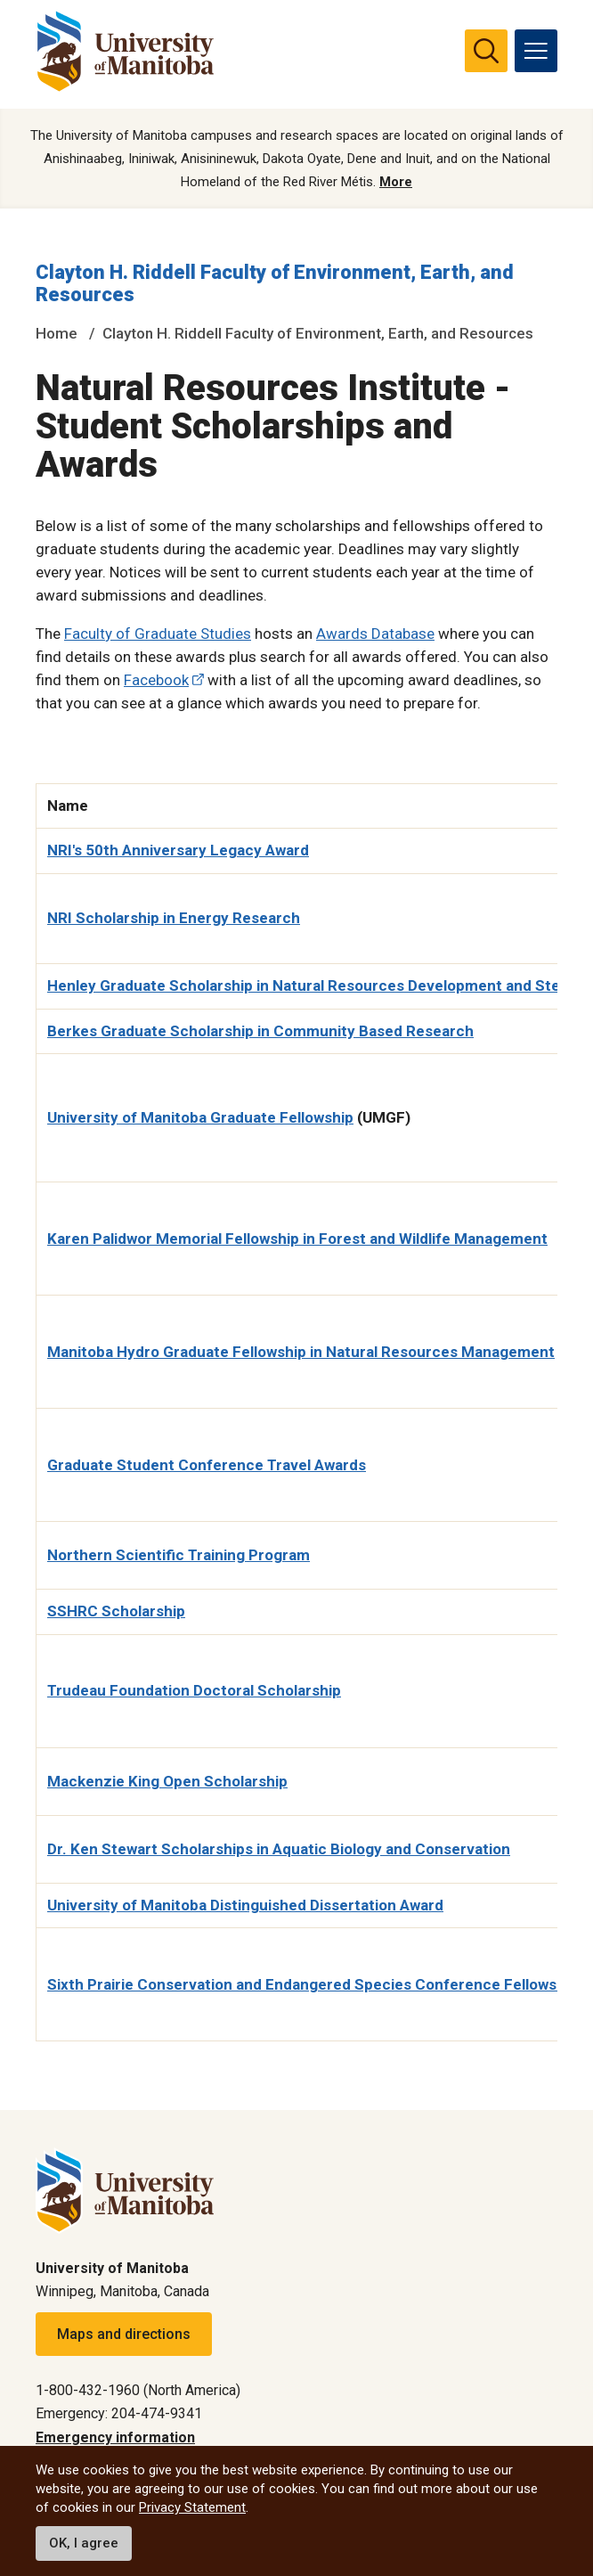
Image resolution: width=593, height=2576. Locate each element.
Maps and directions (124, 2334)
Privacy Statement (192, 2507)
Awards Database (375, 633)
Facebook (156, 680)
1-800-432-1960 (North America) (138, 2390)
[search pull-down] (486, 50)
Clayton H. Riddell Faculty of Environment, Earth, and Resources (317, 333)
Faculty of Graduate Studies (157, 633)
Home (56, 333)
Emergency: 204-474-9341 (119, 2413)
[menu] (536, 50)
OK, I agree (83, 2543)
